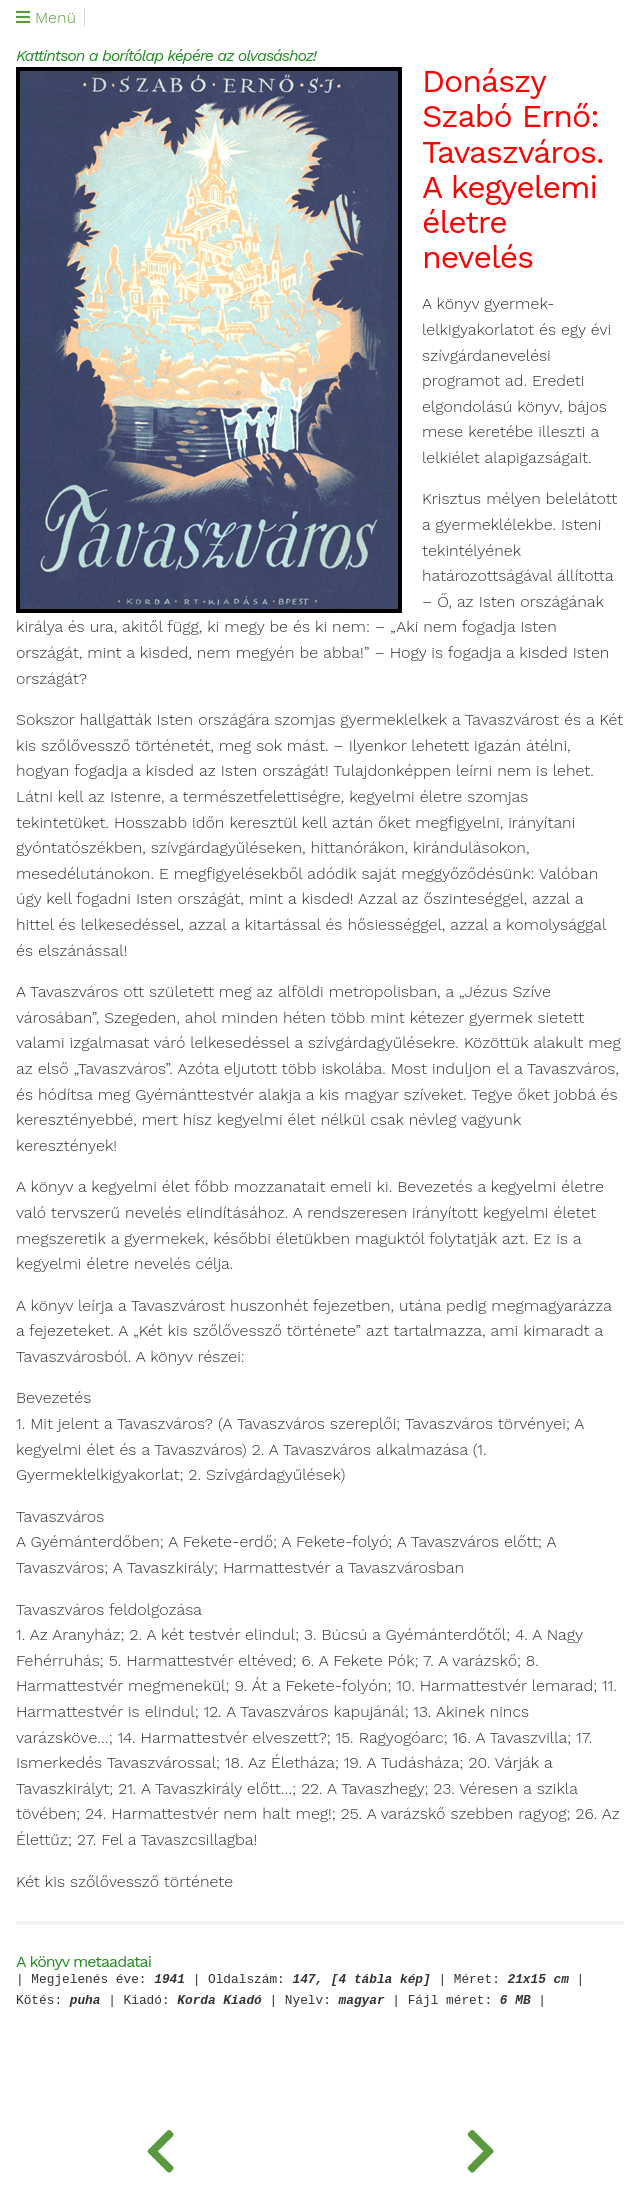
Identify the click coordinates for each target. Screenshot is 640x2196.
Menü (46, 18)
